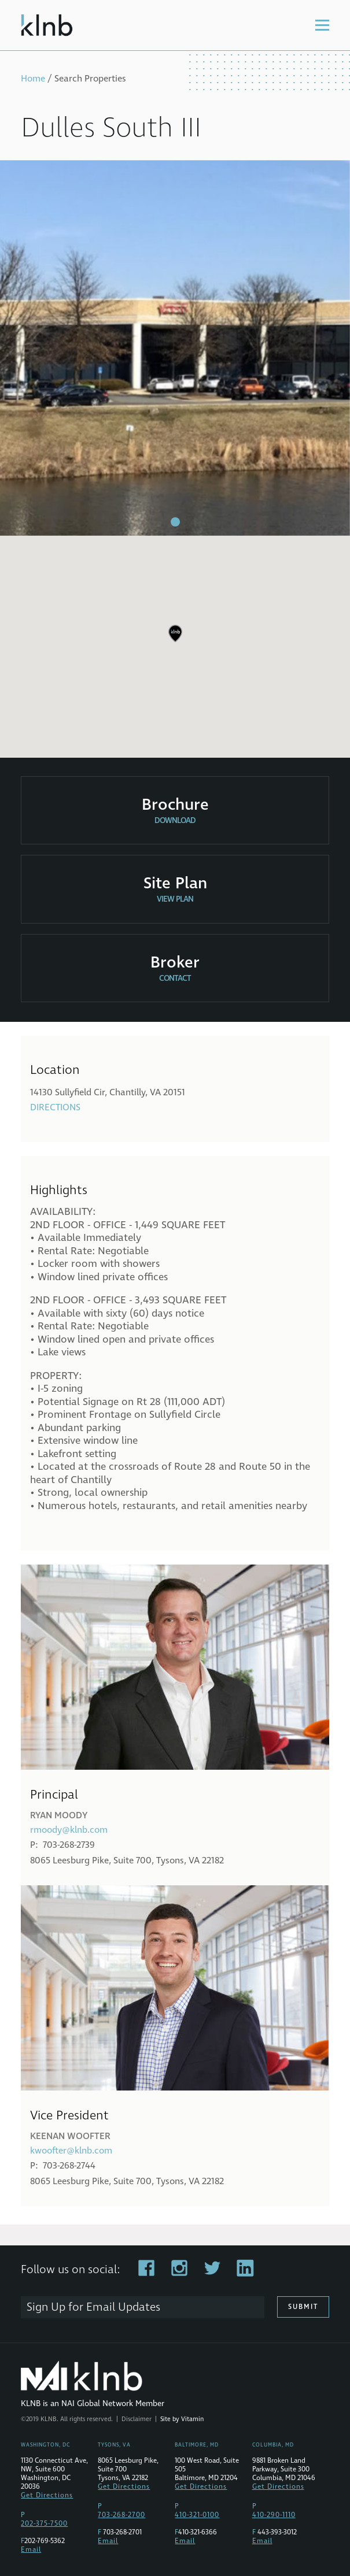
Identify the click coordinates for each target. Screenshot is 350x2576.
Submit (303, 2307)
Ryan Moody (58, 1815)
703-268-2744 (69, 2165)
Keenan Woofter (70, 2136)
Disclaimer (136, 2419)
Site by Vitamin (182, 2419)
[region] (175, 642)
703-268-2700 (121, 2515)
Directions (55, 1107)
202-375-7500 (44, 2523)
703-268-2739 (69, 1845)
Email (31, 2549)
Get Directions (47, 2495)
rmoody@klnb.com (69, 1829)
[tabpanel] (175, 348)
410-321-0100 (197, 2515)
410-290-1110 (274, 2515)
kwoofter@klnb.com (71, 2150)
